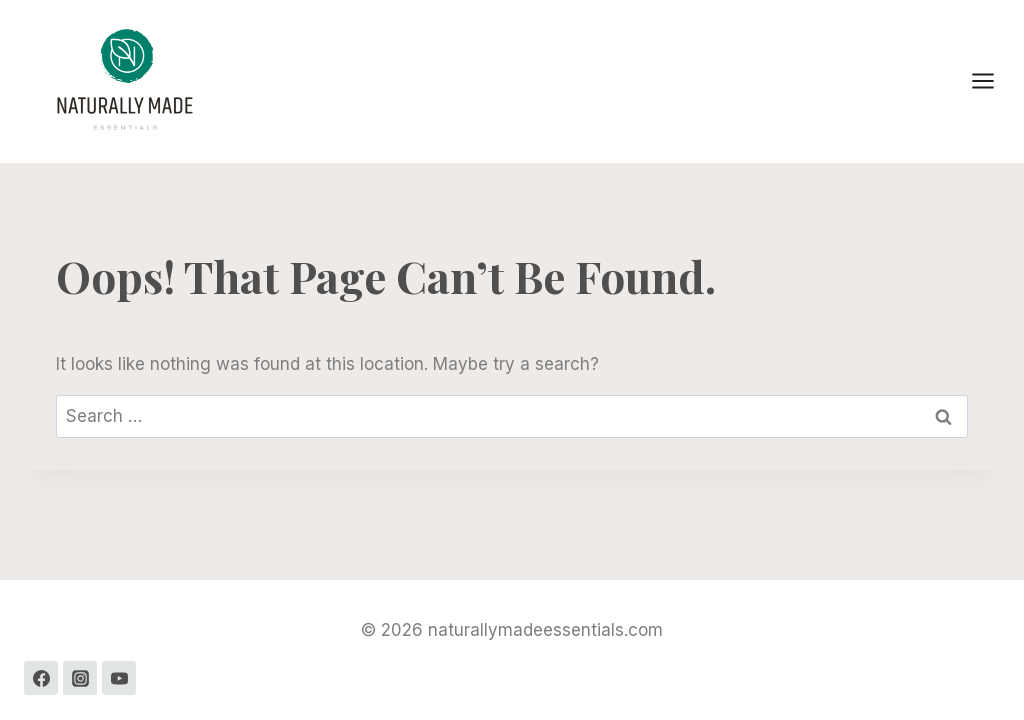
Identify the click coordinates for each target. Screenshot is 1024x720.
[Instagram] (80, 678)
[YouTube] (119, 678)
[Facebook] (41, 678)
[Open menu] (993, 81)
